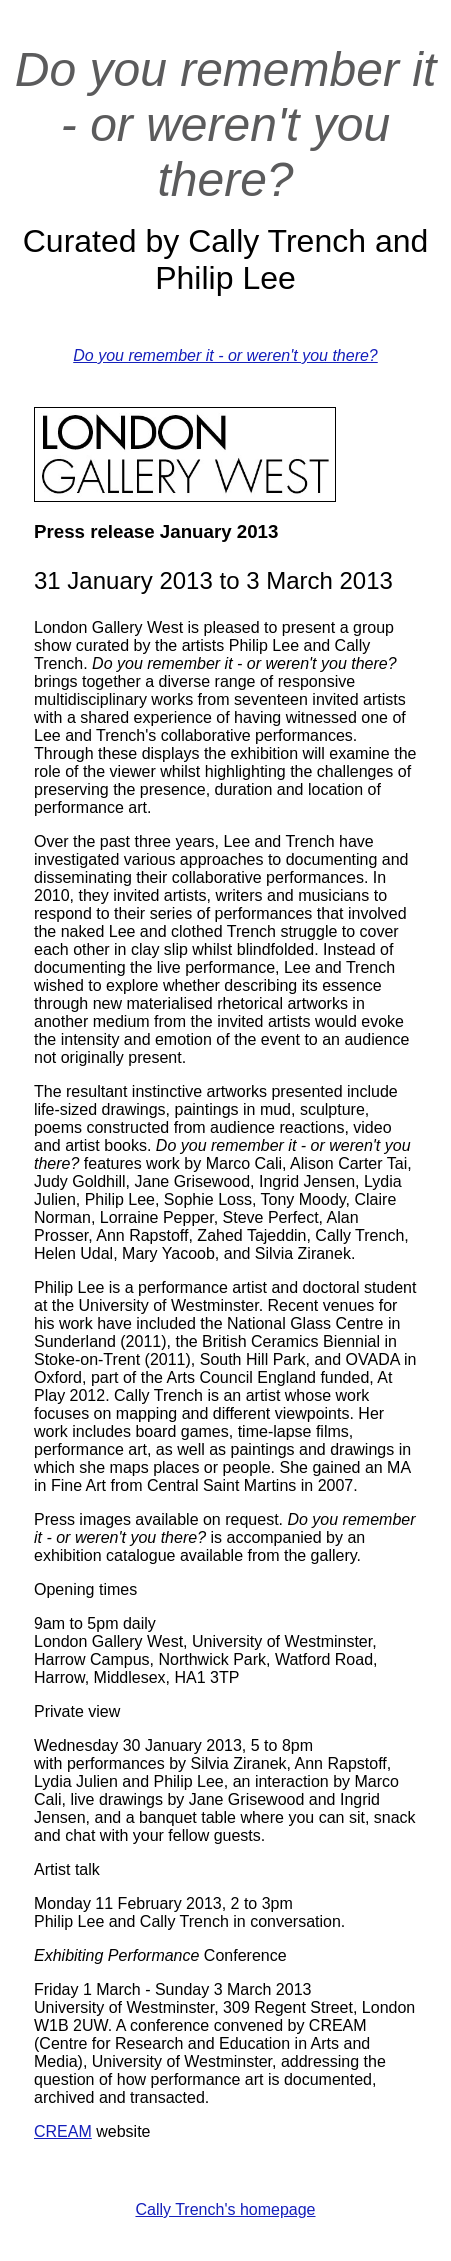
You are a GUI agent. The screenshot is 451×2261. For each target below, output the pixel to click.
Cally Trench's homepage (225, 2209)
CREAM (63, 2131)
